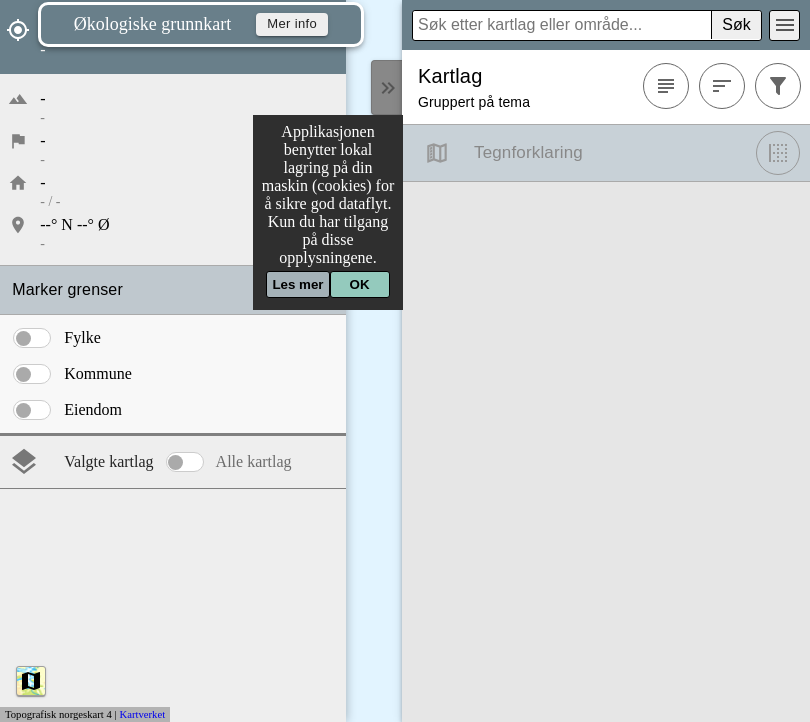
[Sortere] (722, 86)
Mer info (292, 24)
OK (360, 284)
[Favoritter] (666, 86)
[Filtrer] (778, 86)
